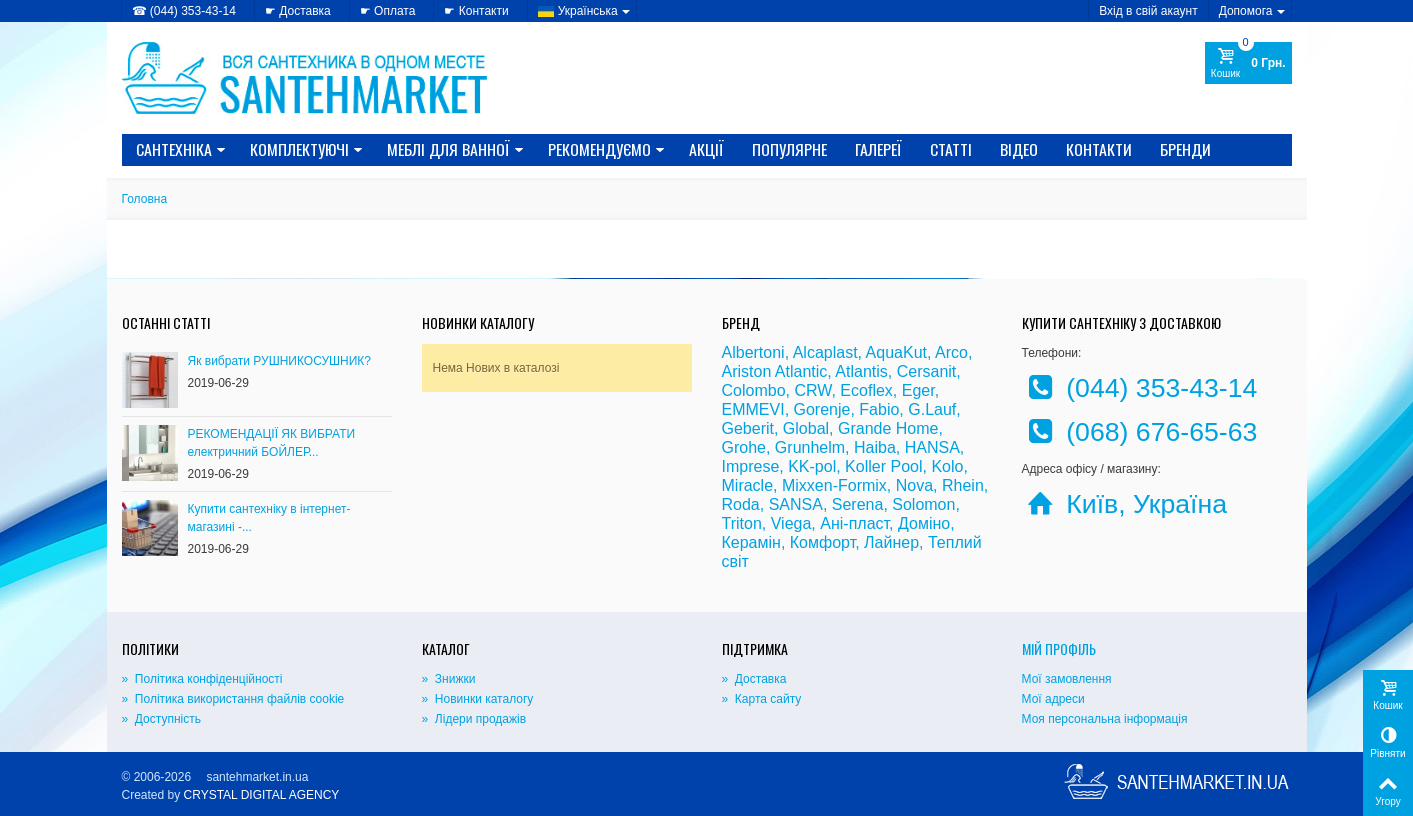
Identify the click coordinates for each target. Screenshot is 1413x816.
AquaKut (896, 352)
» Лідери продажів (474, 719)
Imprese (751, 466)
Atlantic (801, 371)
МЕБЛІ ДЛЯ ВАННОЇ (455, 149)
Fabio (879, 409)
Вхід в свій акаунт (1148, 11)
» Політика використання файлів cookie (233, 699)
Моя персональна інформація (1105, 719)
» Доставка (754, 679)
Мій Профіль (1059, 648)
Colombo (754, 390)
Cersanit (927, 371)
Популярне (789, 149)
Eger (918, 390)
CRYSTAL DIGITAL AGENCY (262, 795)
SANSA (796, 504)
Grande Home (888, 428)
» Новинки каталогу (478, 699)
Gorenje (822, 409)
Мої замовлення (1067, 679)
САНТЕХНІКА (181, 149)
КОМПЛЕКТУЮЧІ (306, 149)
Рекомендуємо (606, 149)
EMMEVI (753, 409)
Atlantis (861, 371)
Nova (914, 485)
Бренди (1185, 149)
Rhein (963, 485)
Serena (858, 504)
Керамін (751, 542)
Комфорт (822, 542)
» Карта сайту (762, 699)
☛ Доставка (298, 11)
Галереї (878, 149)
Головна (145, 199)
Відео (1019, 149)
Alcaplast (825, 352)
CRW (812, 390)
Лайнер (891, 542)
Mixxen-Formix (834, 485)
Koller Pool (883, 466)
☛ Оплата (388, 11)
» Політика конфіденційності (202, 679)
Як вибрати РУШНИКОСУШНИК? (280, 361)
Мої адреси (1053, 699)
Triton (742, 523)
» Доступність (161, 719)
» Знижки (449, 679)
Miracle (748, 485)
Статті (951, 149)
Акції (706, 149)
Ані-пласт (854, 523)
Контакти (1099, 149)
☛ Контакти (476, 11)
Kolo (947, 466)
